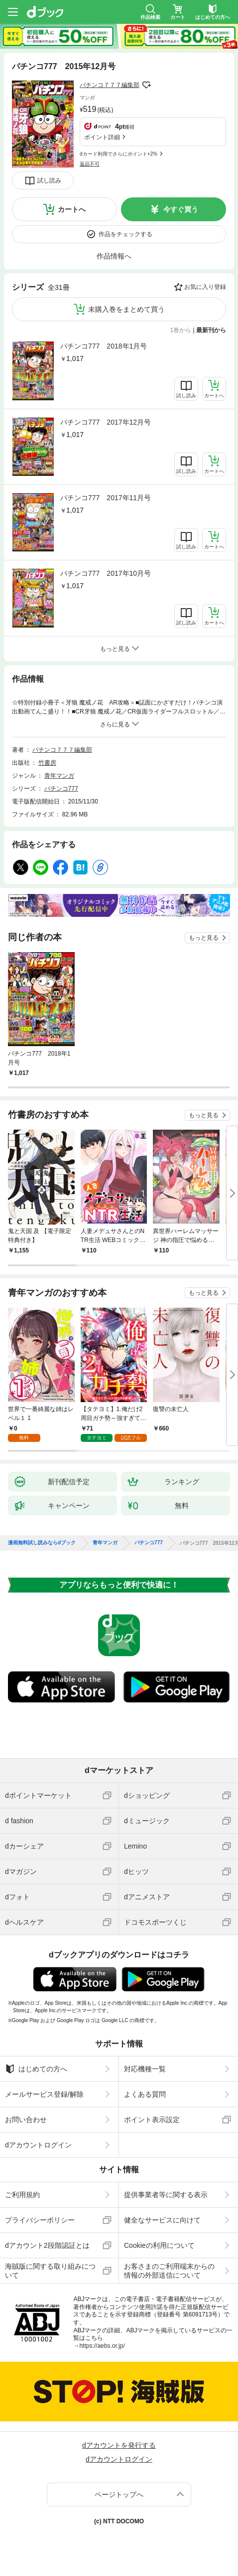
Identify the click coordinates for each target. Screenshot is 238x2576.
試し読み (49, 180)
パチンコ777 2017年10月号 (105, 573)
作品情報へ (114, 256)
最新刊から (211, 330)
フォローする (146, 85)
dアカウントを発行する (119, 2445)
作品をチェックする (125, 234)
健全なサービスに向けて (162, 2220)
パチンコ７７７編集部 (109, 85)
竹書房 (47, 762)
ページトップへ (119, 2494)
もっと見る (204, 937)
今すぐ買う (180, 209)
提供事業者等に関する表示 (166, 2195)
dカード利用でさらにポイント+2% (118, 154)
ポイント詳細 (102, 137)
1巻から (181, 330)
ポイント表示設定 (152, 2120)
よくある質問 (145, 2094)
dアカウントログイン (38, 2145)
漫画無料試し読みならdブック (42, 1542)
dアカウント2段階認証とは (47, 2245)
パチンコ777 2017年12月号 (105, 422)
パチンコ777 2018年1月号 (103, 346)
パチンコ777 (61, 788)
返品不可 (90, 164)
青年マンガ (59, 775)
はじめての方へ (36, 2069)
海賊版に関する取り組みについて (50, 2270)
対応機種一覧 (145, 2069)
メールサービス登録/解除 (44, 2094)
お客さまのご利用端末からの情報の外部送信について (169, 2270)
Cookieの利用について (159, 2245)
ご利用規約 (22, 2195)
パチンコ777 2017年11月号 (105, 498)
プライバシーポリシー (40, 2220)
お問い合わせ (26, 2120)
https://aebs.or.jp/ (101, 2345)
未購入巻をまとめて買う (126, 309)
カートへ (72, 209)
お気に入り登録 (205, 286)
